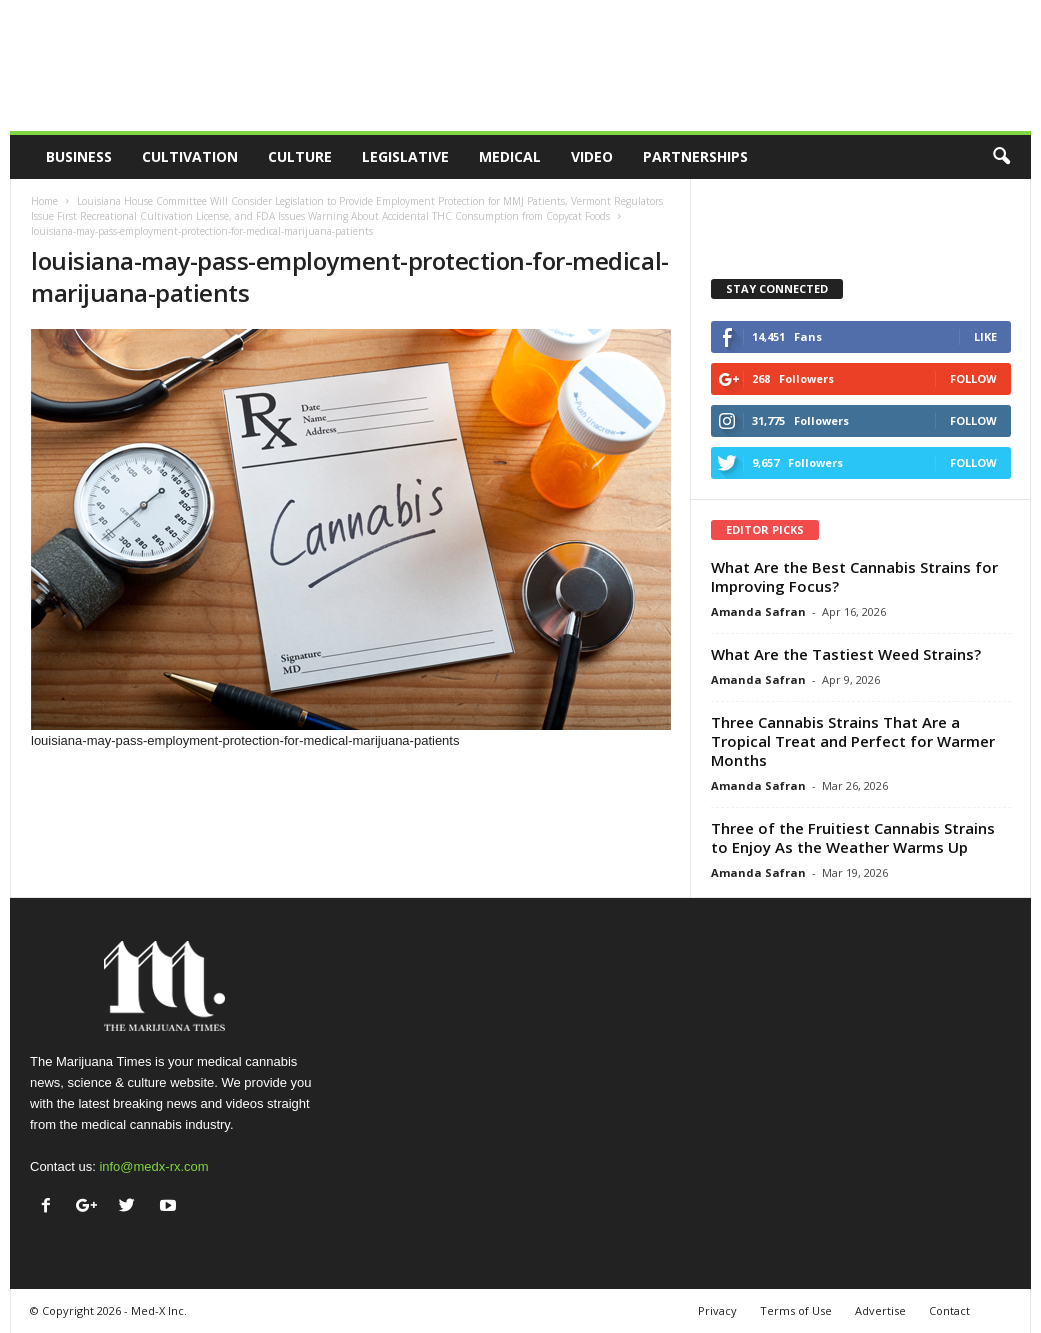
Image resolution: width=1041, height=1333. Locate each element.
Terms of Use (796, 1310)
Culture (300, 156)
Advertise (880, 1310)
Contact (949, 1310)
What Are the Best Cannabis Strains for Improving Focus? (854, 576)
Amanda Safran (758, 611)
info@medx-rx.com (153, 1166)
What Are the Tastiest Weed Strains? (846, 654)
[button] (1001, 157)
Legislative (405, 156)
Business (79, 156)
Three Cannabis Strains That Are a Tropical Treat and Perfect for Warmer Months (853, 741)
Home (44, 201)
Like (985, 336)
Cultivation (190, 156)
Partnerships (695, 156)
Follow (973, 378)
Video (592, 156)
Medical (510, 156)
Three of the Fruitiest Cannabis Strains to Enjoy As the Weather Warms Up (853, 837)
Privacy (717, 1310)
